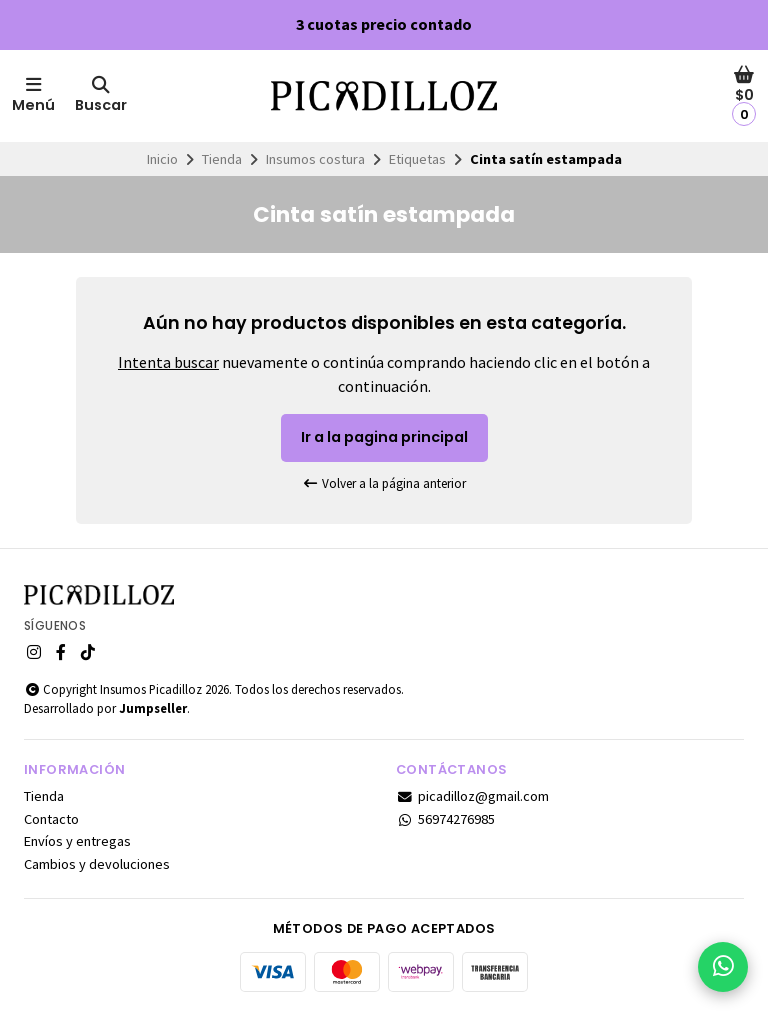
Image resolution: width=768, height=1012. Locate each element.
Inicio (162, 159)
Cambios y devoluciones (97, 864)
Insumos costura (315, 159)
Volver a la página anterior (384, 483)
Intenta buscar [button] (168, 362)
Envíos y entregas (77, 841)
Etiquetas (417, 159)
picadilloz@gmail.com (472, 796)
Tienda (222, 159)
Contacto (51, 819)
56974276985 (445, 819)
